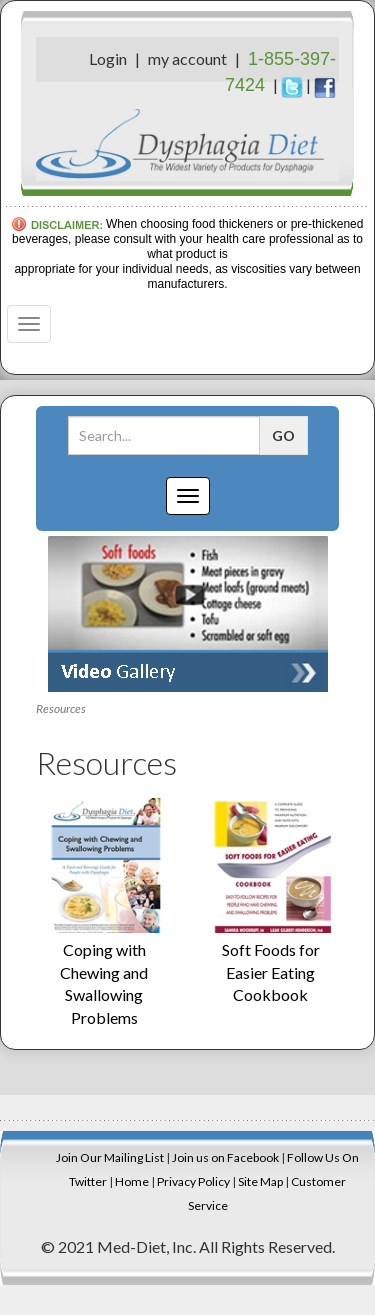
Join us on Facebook (225, 1157)
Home (132, 1181)
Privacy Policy (193, 1181)
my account (187, 58)
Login (108, 58)
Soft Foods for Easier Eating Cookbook (271, 972)
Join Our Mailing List (110, 1157)
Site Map (260, 1181)
